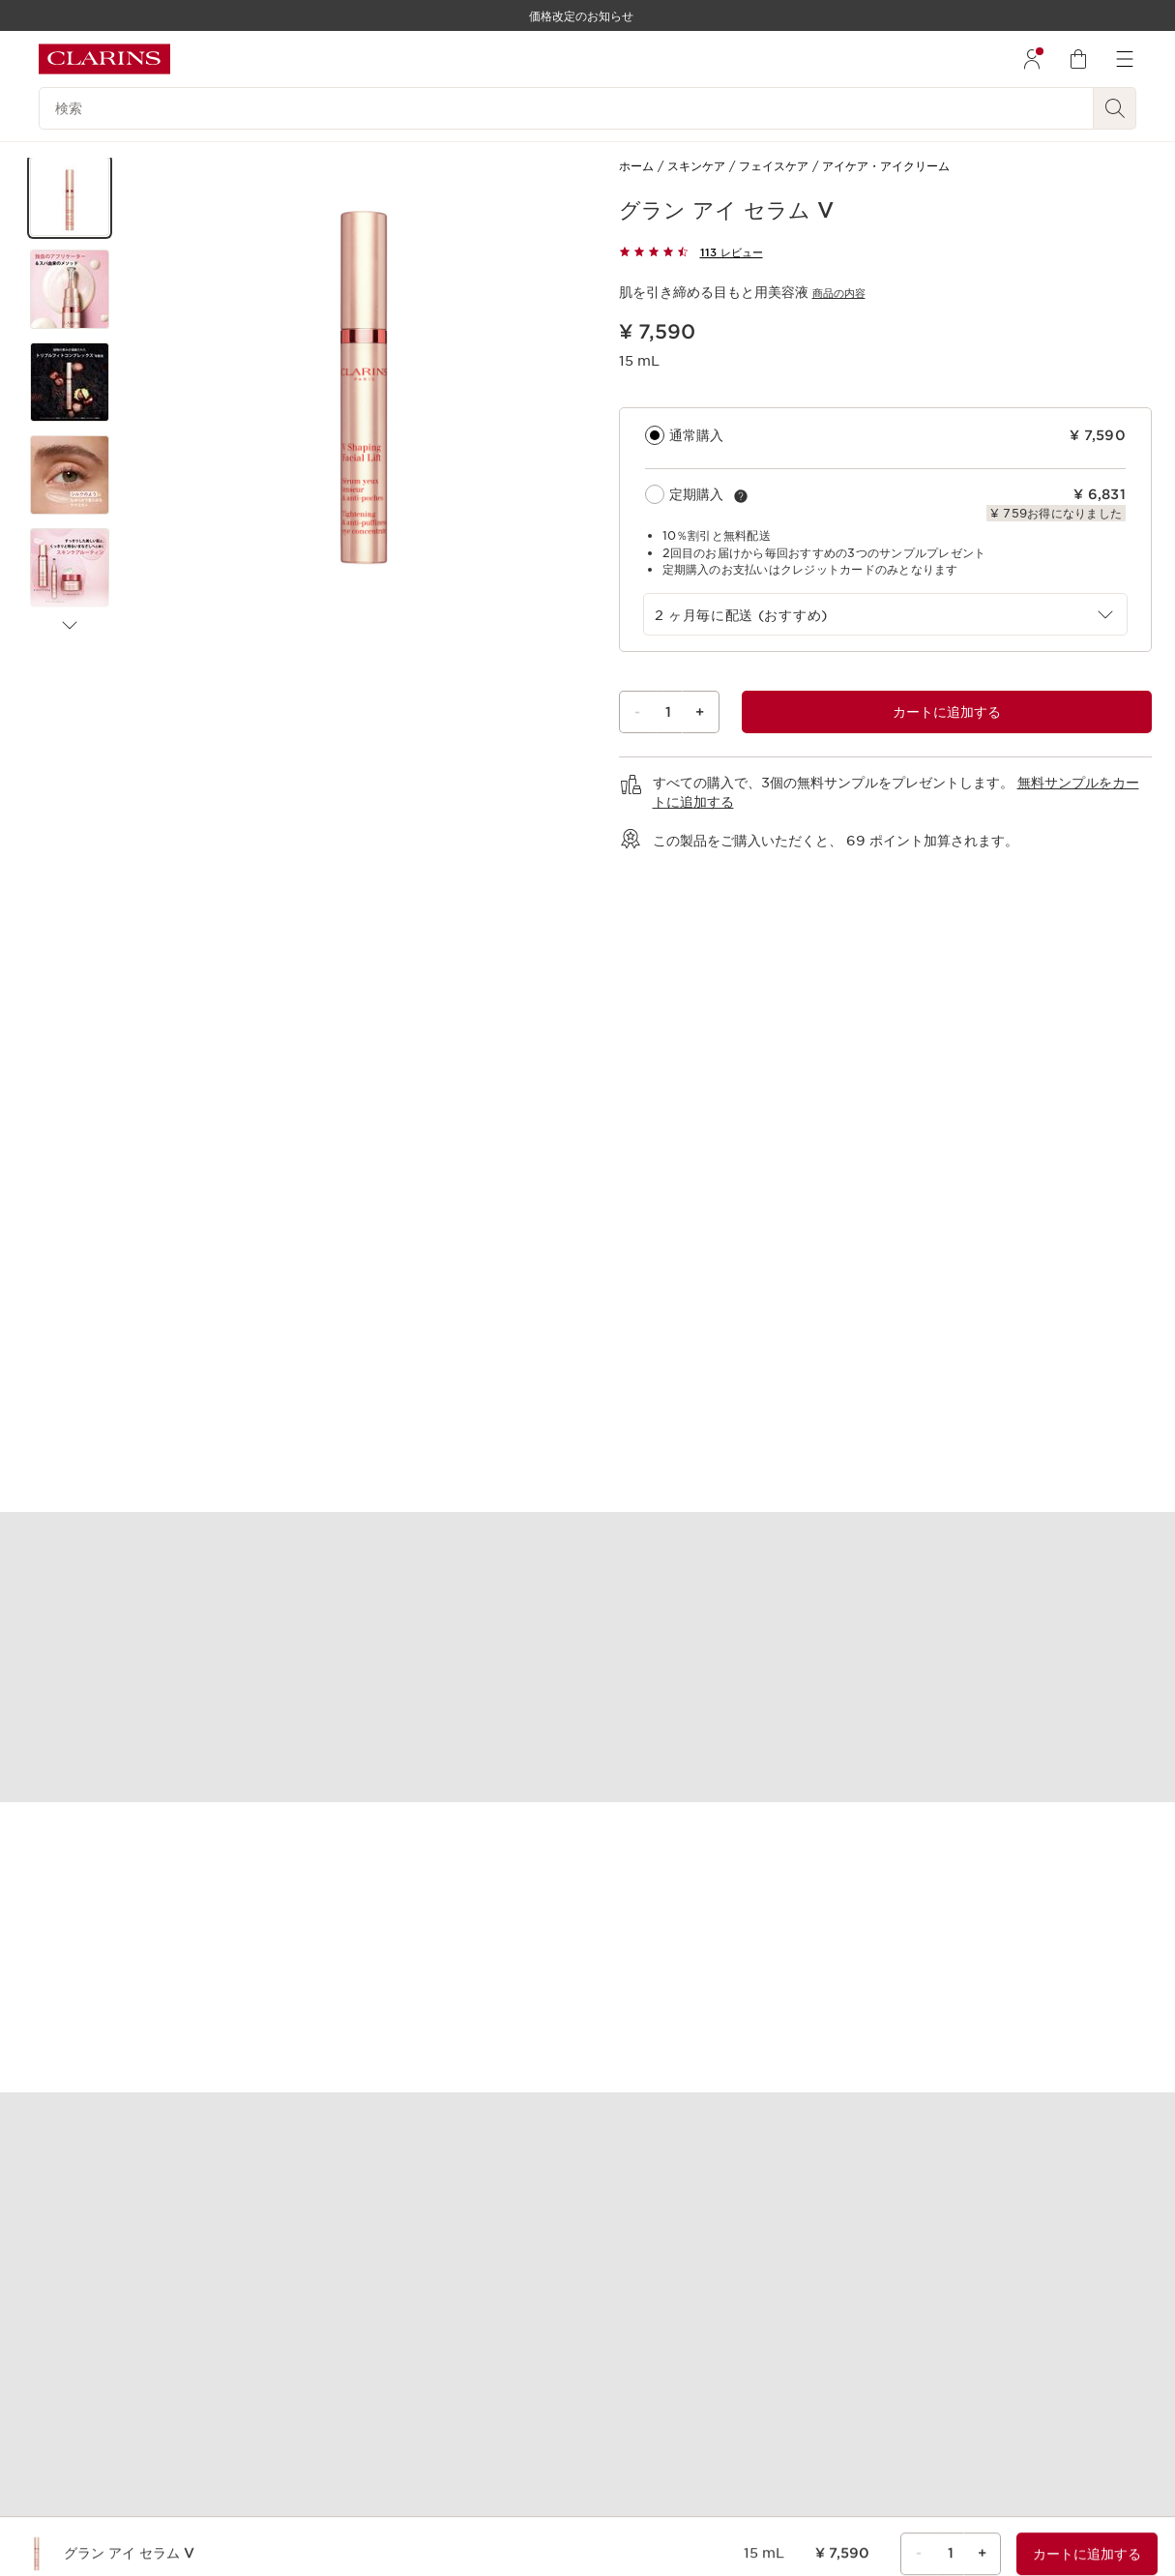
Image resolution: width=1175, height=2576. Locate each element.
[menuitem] (1031, 59)
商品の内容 (839, 293)
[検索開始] (1115, 108)
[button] (69, 196)
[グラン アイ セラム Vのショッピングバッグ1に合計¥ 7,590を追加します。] (947, 712)
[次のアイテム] (69, 625)
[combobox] (886, 614)
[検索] (566, 108)
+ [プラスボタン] (699, 712)
